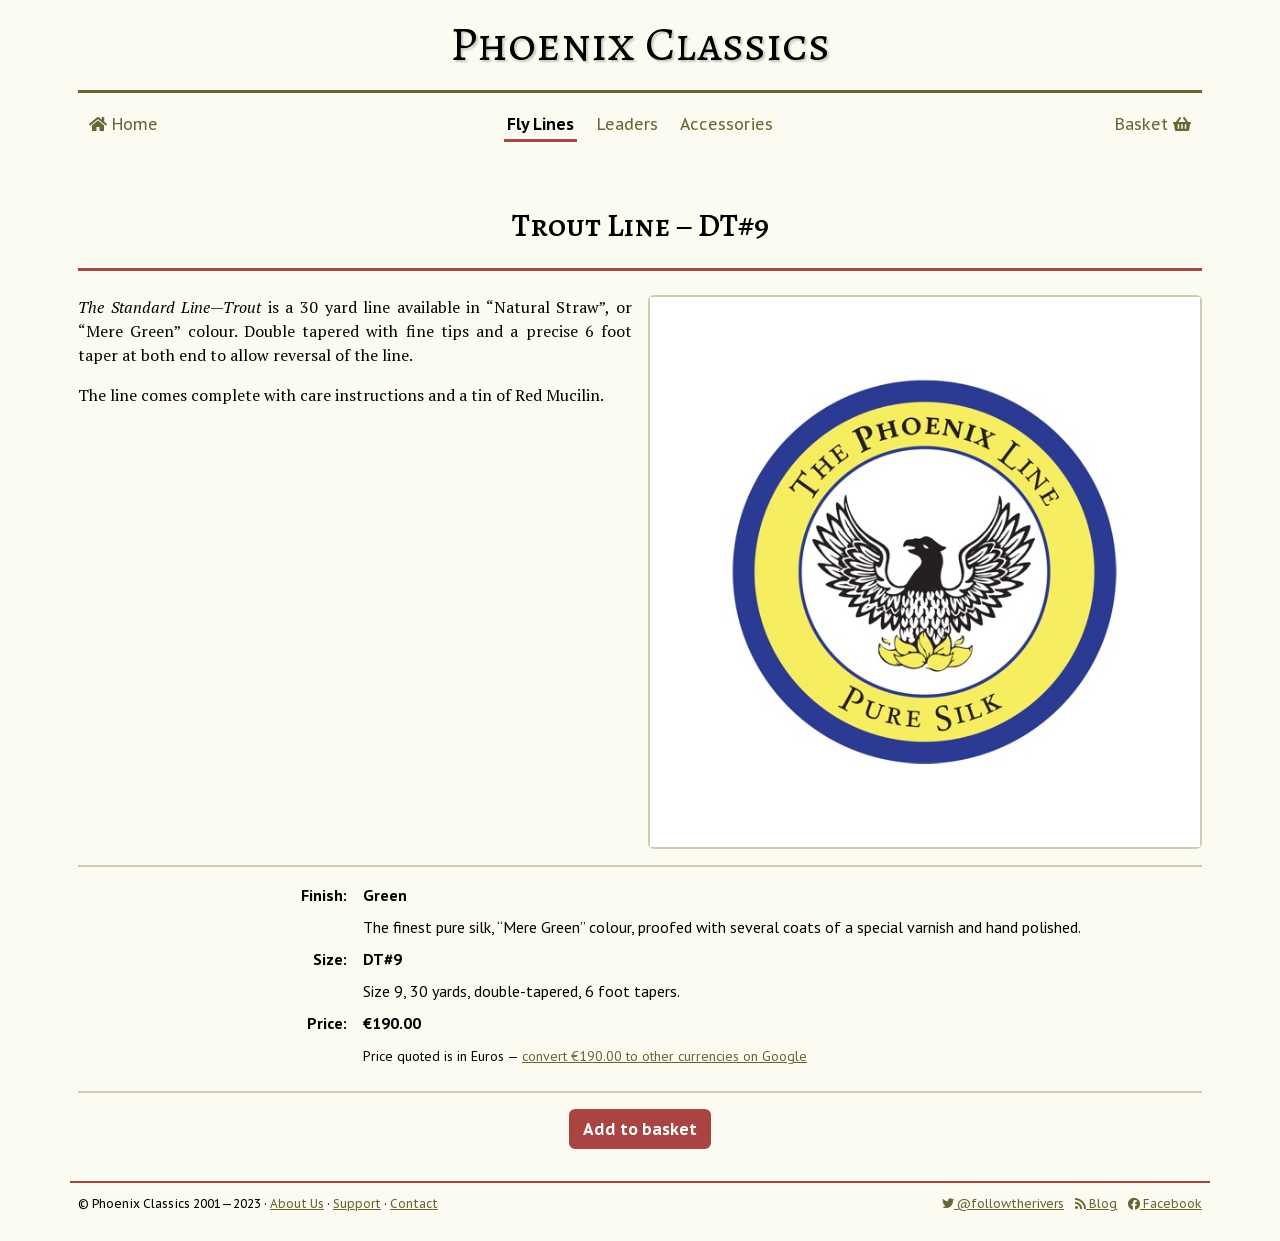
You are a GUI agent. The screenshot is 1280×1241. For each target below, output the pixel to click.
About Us (297, 1203)
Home (123, 124)
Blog (1096, 1203)
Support (357, 1203)
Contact (414, 1203)
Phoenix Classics (640, 44)
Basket (1153, 124)
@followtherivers (1003, 1203)
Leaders (627, 124)
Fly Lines (540, 124)
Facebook (1165, 1203)
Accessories (726, 124)
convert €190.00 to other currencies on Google (664, 1056)
